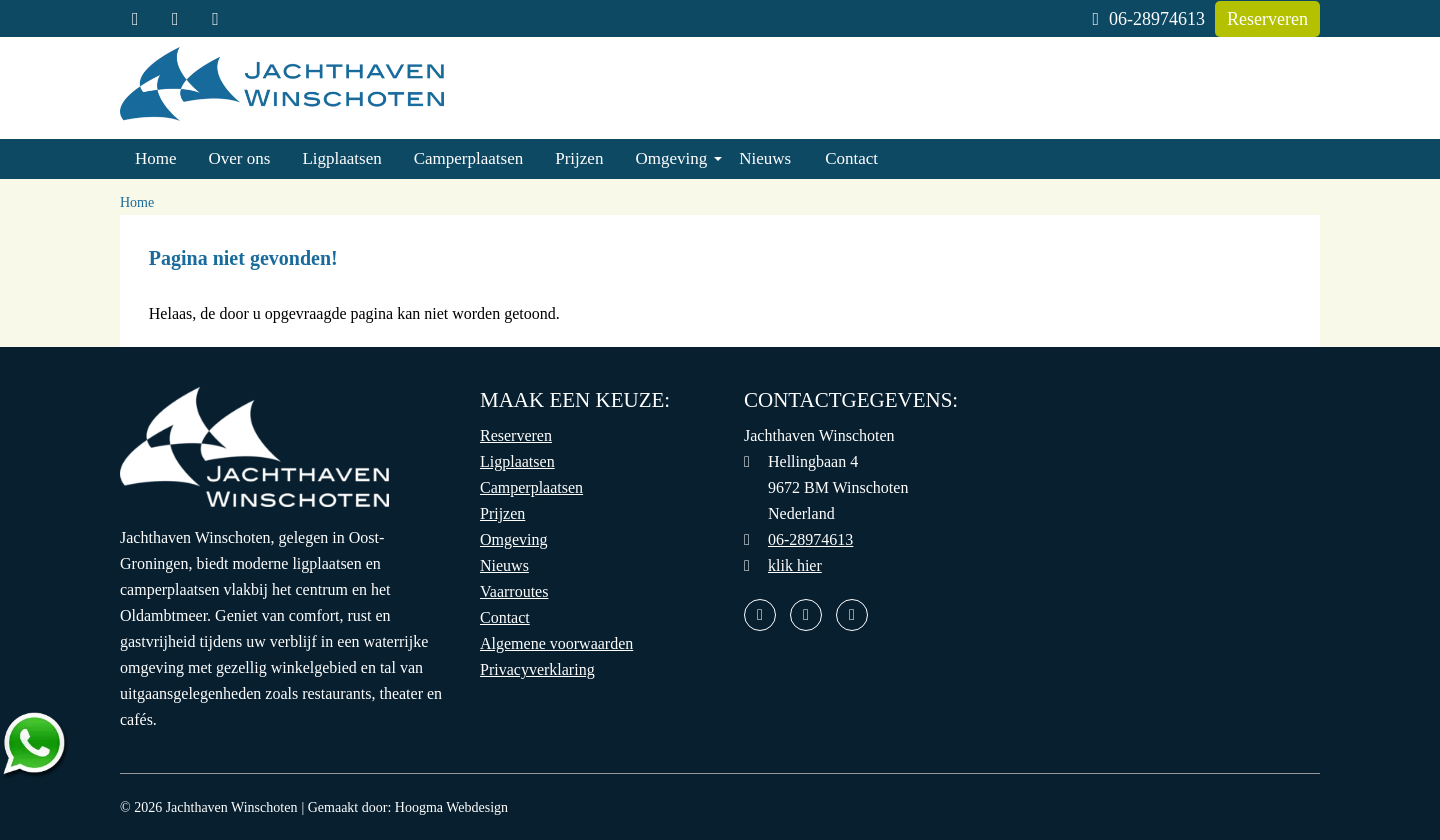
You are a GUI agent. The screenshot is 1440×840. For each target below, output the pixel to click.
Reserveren (1267, 19)
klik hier (795, 565)
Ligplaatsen (341, 158)
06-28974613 (1148, 19)
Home (156, 158)
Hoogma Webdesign (451, 807)
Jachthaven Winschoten (232, 807)
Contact (851, 158)
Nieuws (765, 158)
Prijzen (579, 158)
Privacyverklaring (537, 669)
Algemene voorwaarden (556, 643)
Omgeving (671, 158)
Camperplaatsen (469, 158)
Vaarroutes (514, 591)
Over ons (240, 158)
